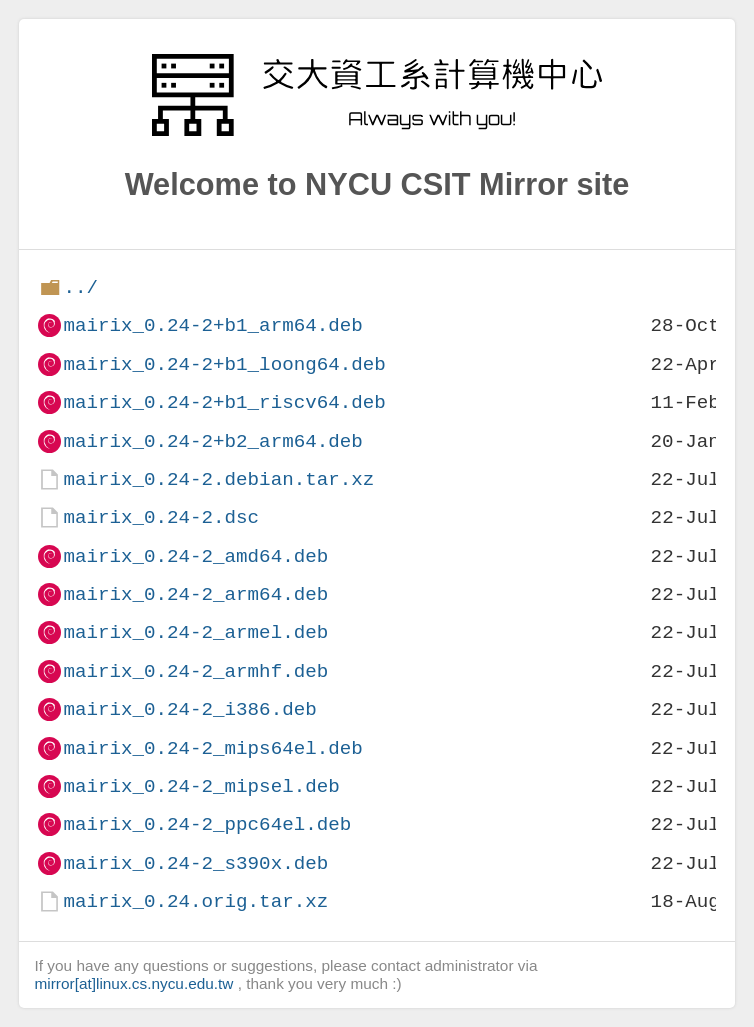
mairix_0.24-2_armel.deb (195, 632)
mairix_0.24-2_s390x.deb (195, 863)
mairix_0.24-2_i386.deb (189, 709)
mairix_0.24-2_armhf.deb (195, 671)
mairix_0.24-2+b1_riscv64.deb (224, 402)
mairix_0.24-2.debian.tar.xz (218, 479)
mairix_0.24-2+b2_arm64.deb (212, 441)
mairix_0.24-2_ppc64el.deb (207, 824)
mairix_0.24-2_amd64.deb (195, 556)
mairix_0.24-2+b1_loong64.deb (224, 364)
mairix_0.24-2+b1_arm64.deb (212, 325)
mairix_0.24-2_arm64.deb (195, 594)
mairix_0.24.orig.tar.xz (195, 901)
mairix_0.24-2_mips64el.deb (212, 748)
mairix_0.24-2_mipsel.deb (201, 786)
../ (80, 287)
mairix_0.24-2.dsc (161, 517)
